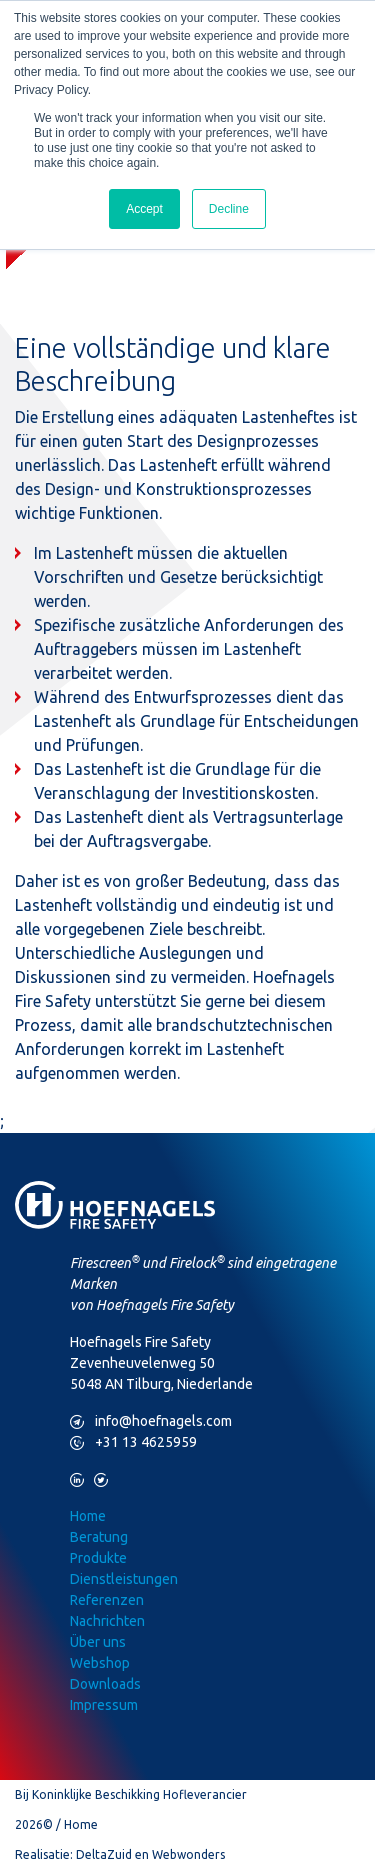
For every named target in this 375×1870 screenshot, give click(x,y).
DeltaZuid (104, 1854)
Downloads (105, 1684)
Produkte (98, 1558)
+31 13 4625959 (133, 1442)
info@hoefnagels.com (151, 1421)
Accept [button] (144, 209)
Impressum (104, 1705)
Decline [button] (229, 209)
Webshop (100, 1663)
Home (88, 1516)
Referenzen (107, 1600)
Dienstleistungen (124, 1579)
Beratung (99, 1537)
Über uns (98, 1642)
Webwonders (188, 1854)
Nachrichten (107, 1621)
